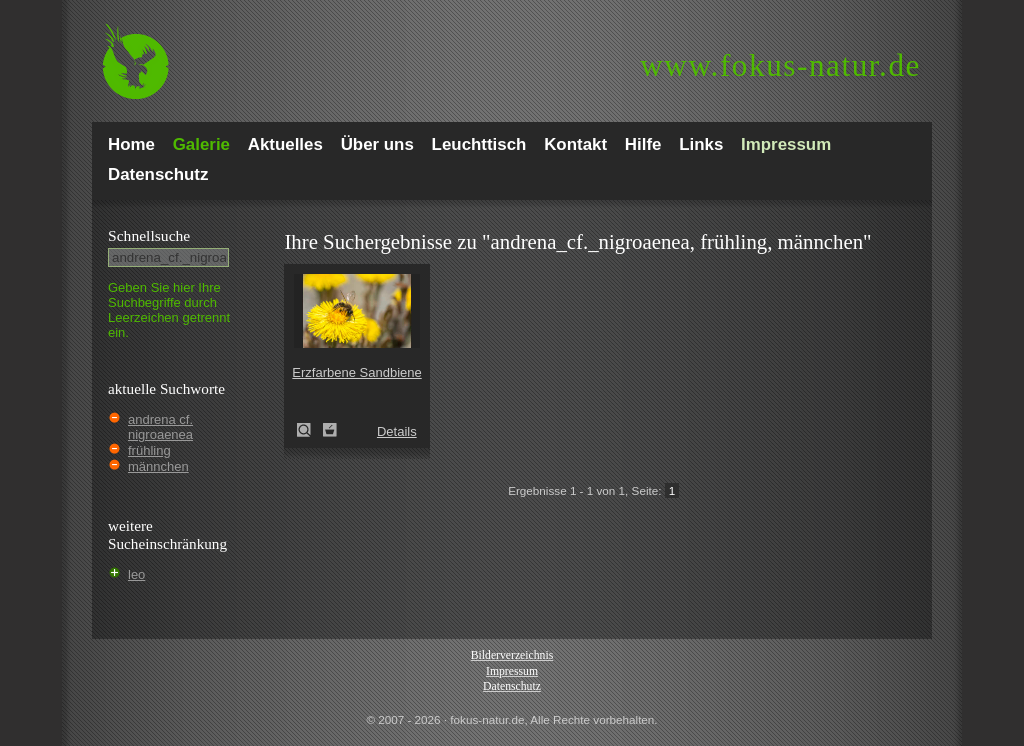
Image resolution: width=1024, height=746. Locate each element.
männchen (158, 466)
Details (397, 431)
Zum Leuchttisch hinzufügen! (330, 430)
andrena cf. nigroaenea (160, 427)
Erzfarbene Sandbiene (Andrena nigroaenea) (310, 430)
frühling (149, 450)
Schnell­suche (149, 235)
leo (136, 574)
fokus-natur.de (780, 65)
